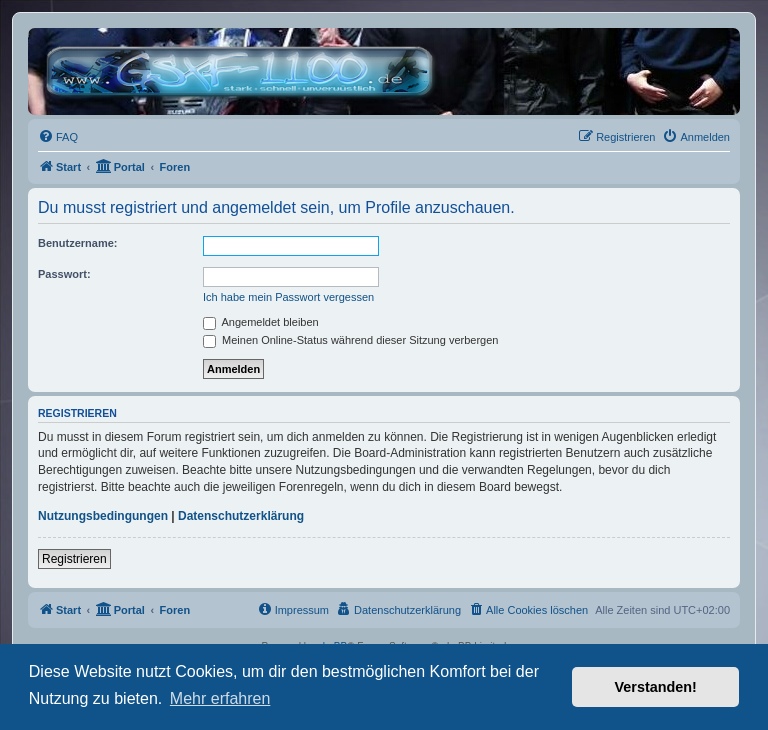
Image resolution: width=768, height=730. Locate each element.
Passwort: (64, 274)
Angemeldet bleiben (261, 322)
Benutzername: (77, 243)
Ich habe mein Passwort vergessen (288, 297)
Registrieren (74, 559)
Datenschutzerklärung (241, 516)
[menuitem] (58, 137)
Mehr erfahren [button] (220, 698)
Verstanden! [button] (656, 687)
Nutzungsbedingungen (103, 516)
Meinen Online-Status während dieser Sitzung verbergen (350, 340)
